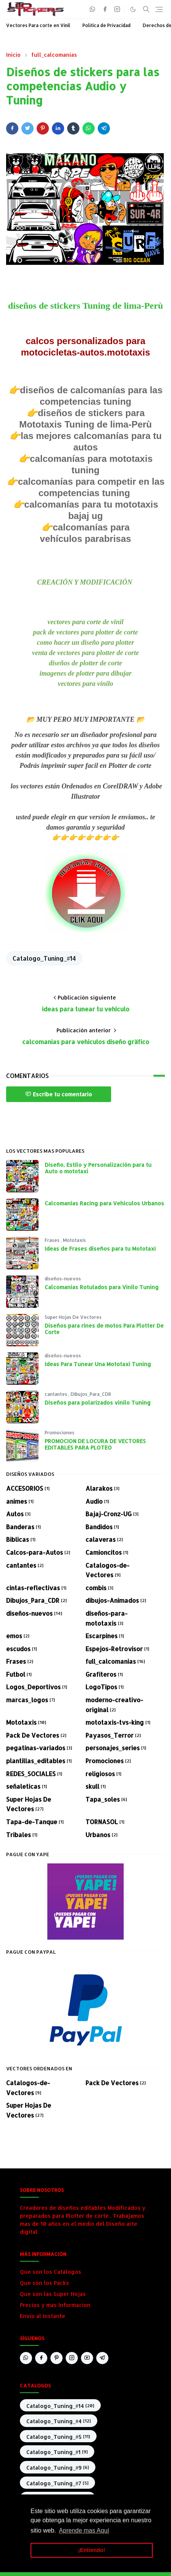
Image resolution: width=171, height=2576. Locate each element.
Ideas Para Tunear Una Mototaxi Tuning (98, 1364)
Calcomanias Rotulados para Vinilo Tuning (102, 1287)
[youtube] (87, 2358)
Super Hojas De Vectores (73, 1317)
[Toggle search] (146, 9)
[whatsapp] (93, 9)
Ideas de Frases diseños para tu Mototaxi (100, 1248)
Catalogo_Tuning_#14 (44, 958)
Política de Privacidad (106, 25)
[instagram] (117, 9)
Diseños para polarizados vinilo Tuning (98, 1402)
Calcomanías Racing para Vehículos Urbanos (104, 1203)
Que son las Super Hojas (53, 2294)
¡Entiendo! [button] (91, 2550)
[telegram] (102, 2358)
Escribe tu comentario (58, 1094)
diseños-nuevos (63, 1279)
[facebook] (105, 9)
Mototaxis (74, 1240)
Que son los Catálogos (50, 2271)
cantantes (56, 1394)
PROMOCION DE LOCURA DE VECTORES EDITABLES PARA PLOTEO (95, 1444)
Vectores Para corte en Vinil (38, 25)
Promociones (59, 1432)
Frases (53, 1240)
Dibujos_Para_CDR (91, 1394)
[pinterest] (56, 2358)
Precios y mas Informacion (55, 2305)
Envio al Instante (42, 2316)
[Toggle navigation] (159, 9)
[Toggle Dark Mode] (133, 9)
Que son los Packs (44, 2283)
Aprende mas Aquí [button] (84, 2530)
